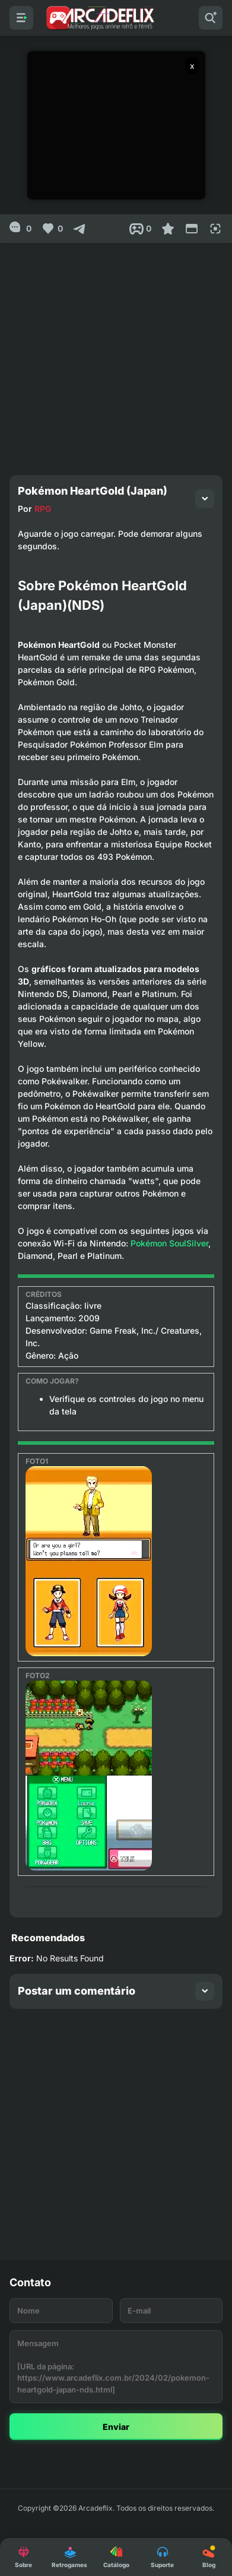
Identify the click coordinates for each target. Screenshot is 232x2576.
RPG (42, 509)
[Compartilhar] (79, 228)
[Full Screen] (215, 228)
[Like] (52, 228)
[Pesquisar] (211, 18)
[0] (20, 228)
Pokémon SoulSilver (169, 1243)
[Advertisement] (116, 354)
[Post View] (140, 228)
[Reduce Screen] (192, 228)
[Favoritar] (168, 228)
